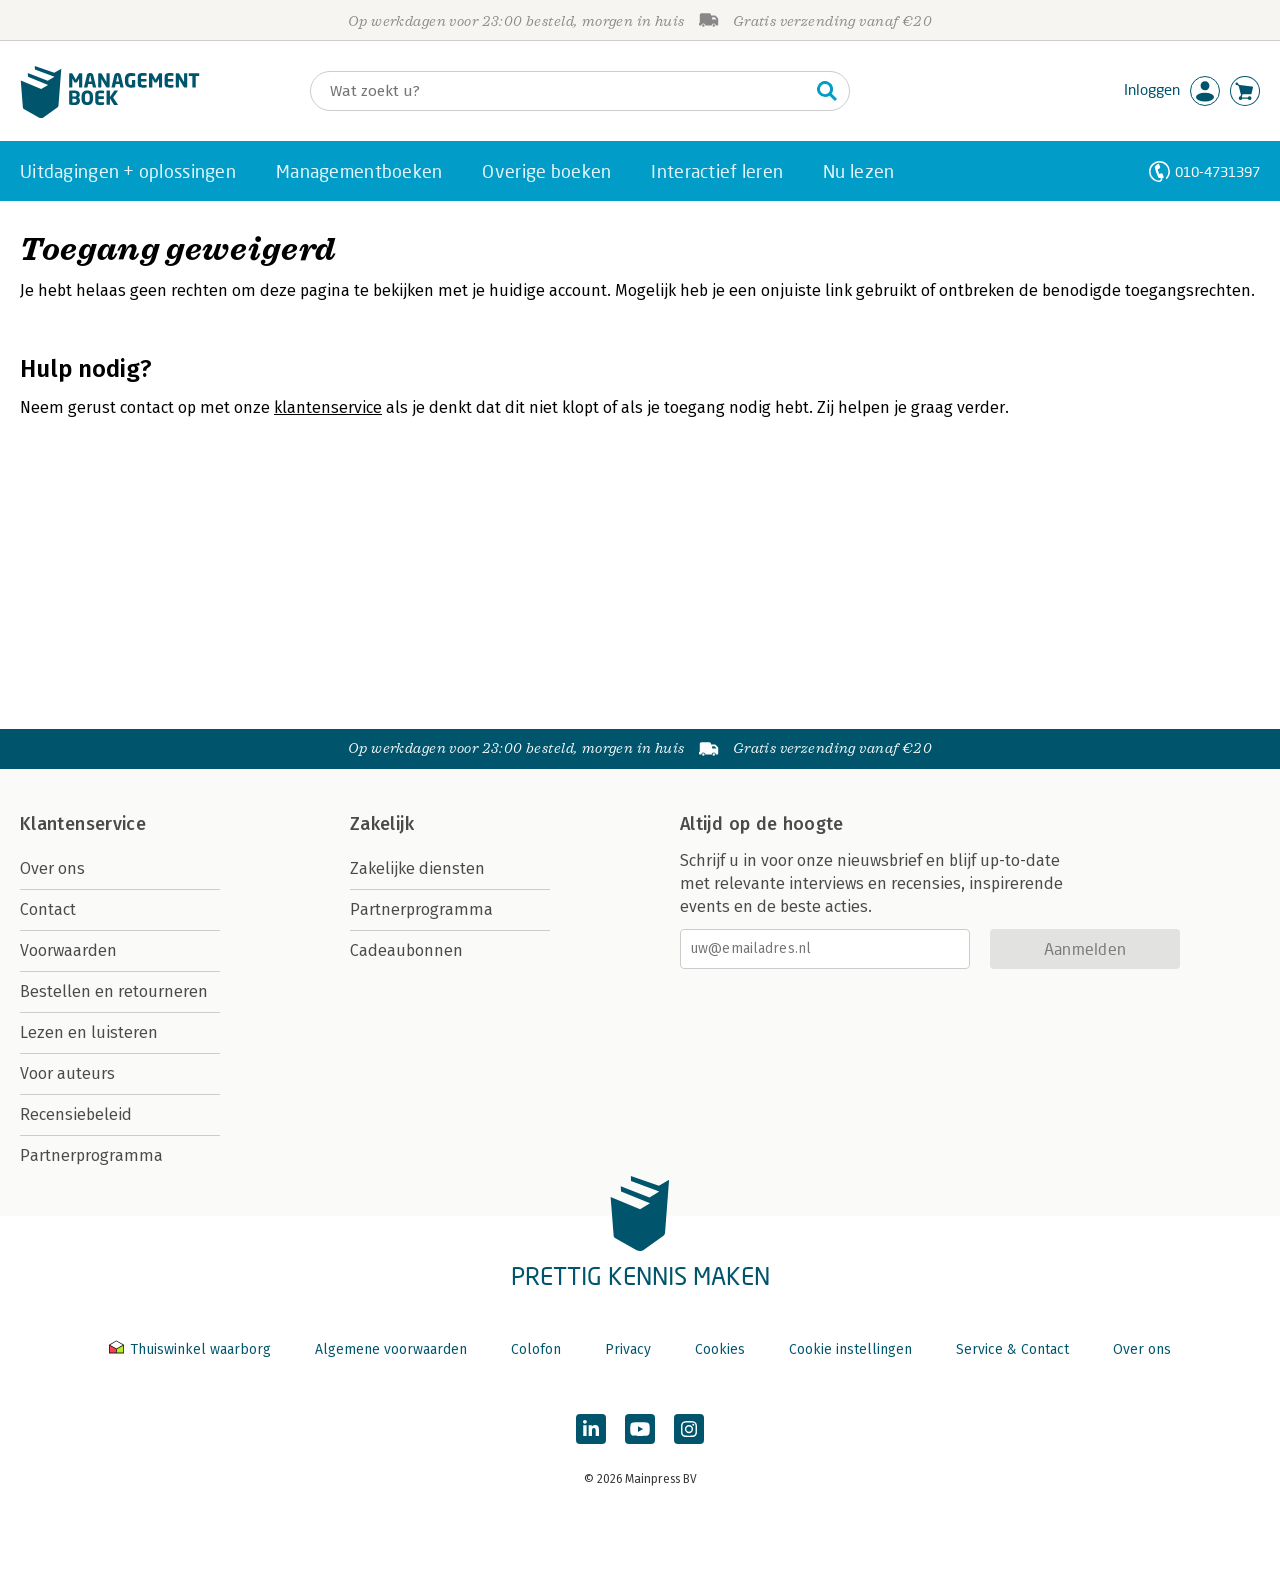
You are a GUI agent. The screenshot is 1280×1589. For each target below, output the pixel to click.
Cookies (720, 1349)
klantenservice (328, 407)
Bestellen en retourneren (114, 991)
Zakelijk (382, 824)
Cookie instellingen (850, 1349)
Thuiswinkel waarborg (192, 1349)
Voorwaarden (68, 950)
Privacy (628, 1349)
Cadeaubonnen (406, 950)
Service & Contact (1012, 1349)
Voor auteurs (67, 1073)
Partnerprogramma (91, 1155)
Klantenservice (83, 824)
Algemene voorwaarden (391, 1349)
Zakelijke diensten (417, 868)
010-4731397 (1217, 171)
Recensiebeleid (76, 1114)
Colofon (536, 1349)
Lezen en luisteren (89, 1032)
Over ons (52, 868)
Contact (48, 909)
